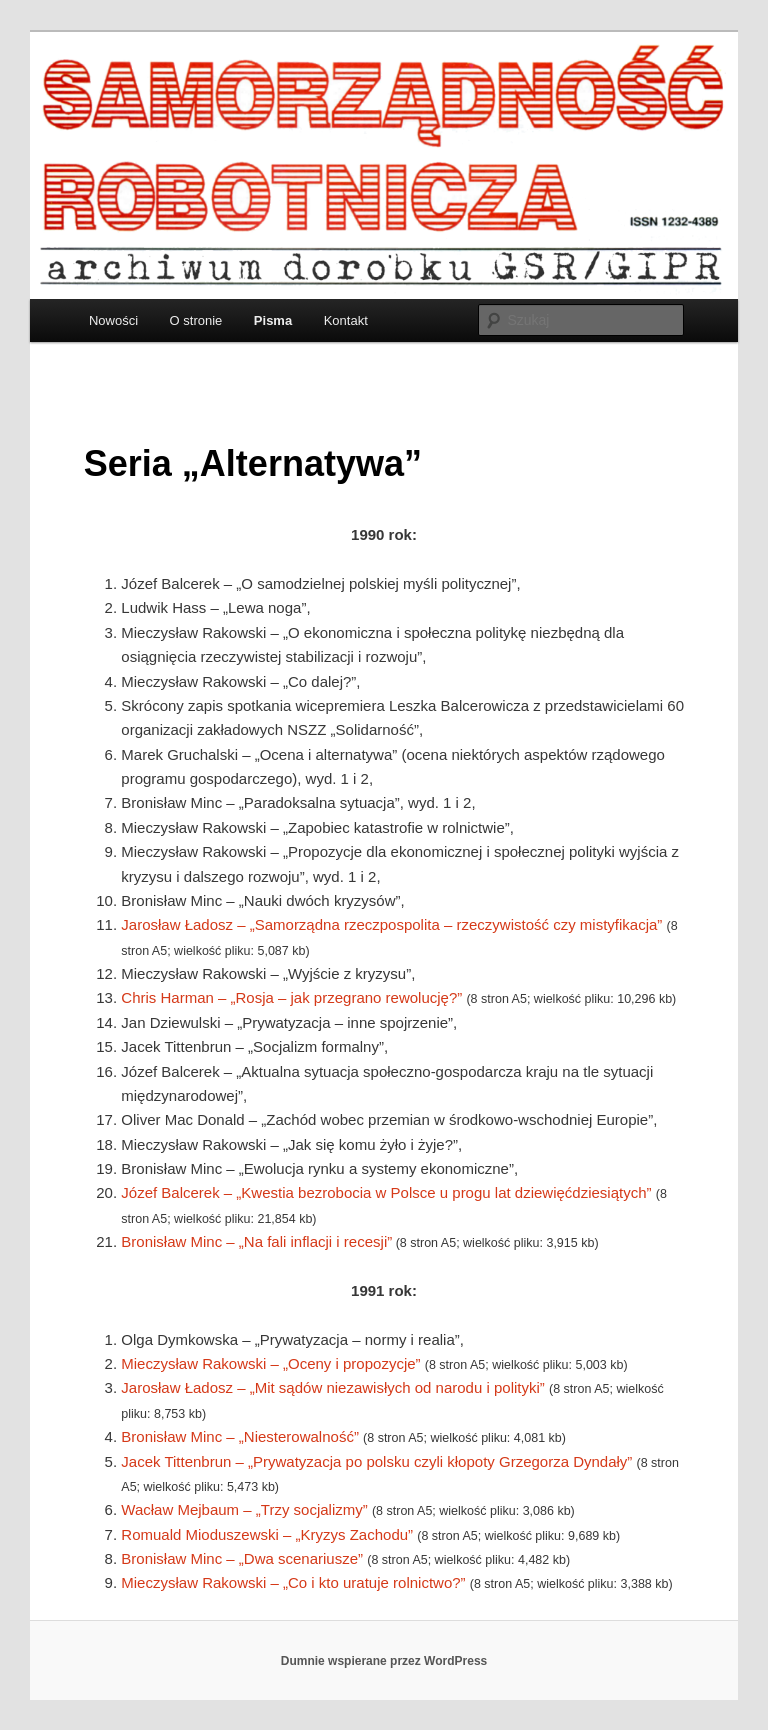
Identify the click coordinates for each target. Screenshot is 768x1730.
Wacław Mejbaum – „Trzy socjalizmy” (244, 1509)
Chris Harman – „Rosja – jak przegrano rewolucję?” (291, 997)
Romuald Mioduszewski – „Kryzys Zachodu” (267, 1534)
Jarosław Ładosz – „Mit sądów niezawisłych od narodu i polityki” (333, 1387)
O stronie (196, 320)
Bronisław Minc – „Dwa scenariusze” (242, 1558)
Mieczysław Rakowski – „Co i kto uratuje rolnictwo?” (293, 1582)
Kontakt (346, 320)
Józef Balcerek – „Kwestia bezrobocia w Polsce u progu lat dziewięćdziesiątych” (386, 1192)
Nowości (113, 320)
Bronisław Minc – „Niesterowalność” (242, 1436)
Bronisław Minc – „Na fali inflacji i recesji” (256, 1241)
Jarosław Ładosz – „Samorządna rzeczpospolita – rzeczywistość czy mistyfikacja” (391, 924)
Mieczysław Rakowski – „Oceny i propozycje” (270, 1363)
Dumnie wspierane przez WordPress (384, 1661)
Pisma (273, 320)
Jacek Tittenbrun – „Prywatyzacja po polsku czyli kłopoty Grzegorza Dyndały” (376, 1461)
